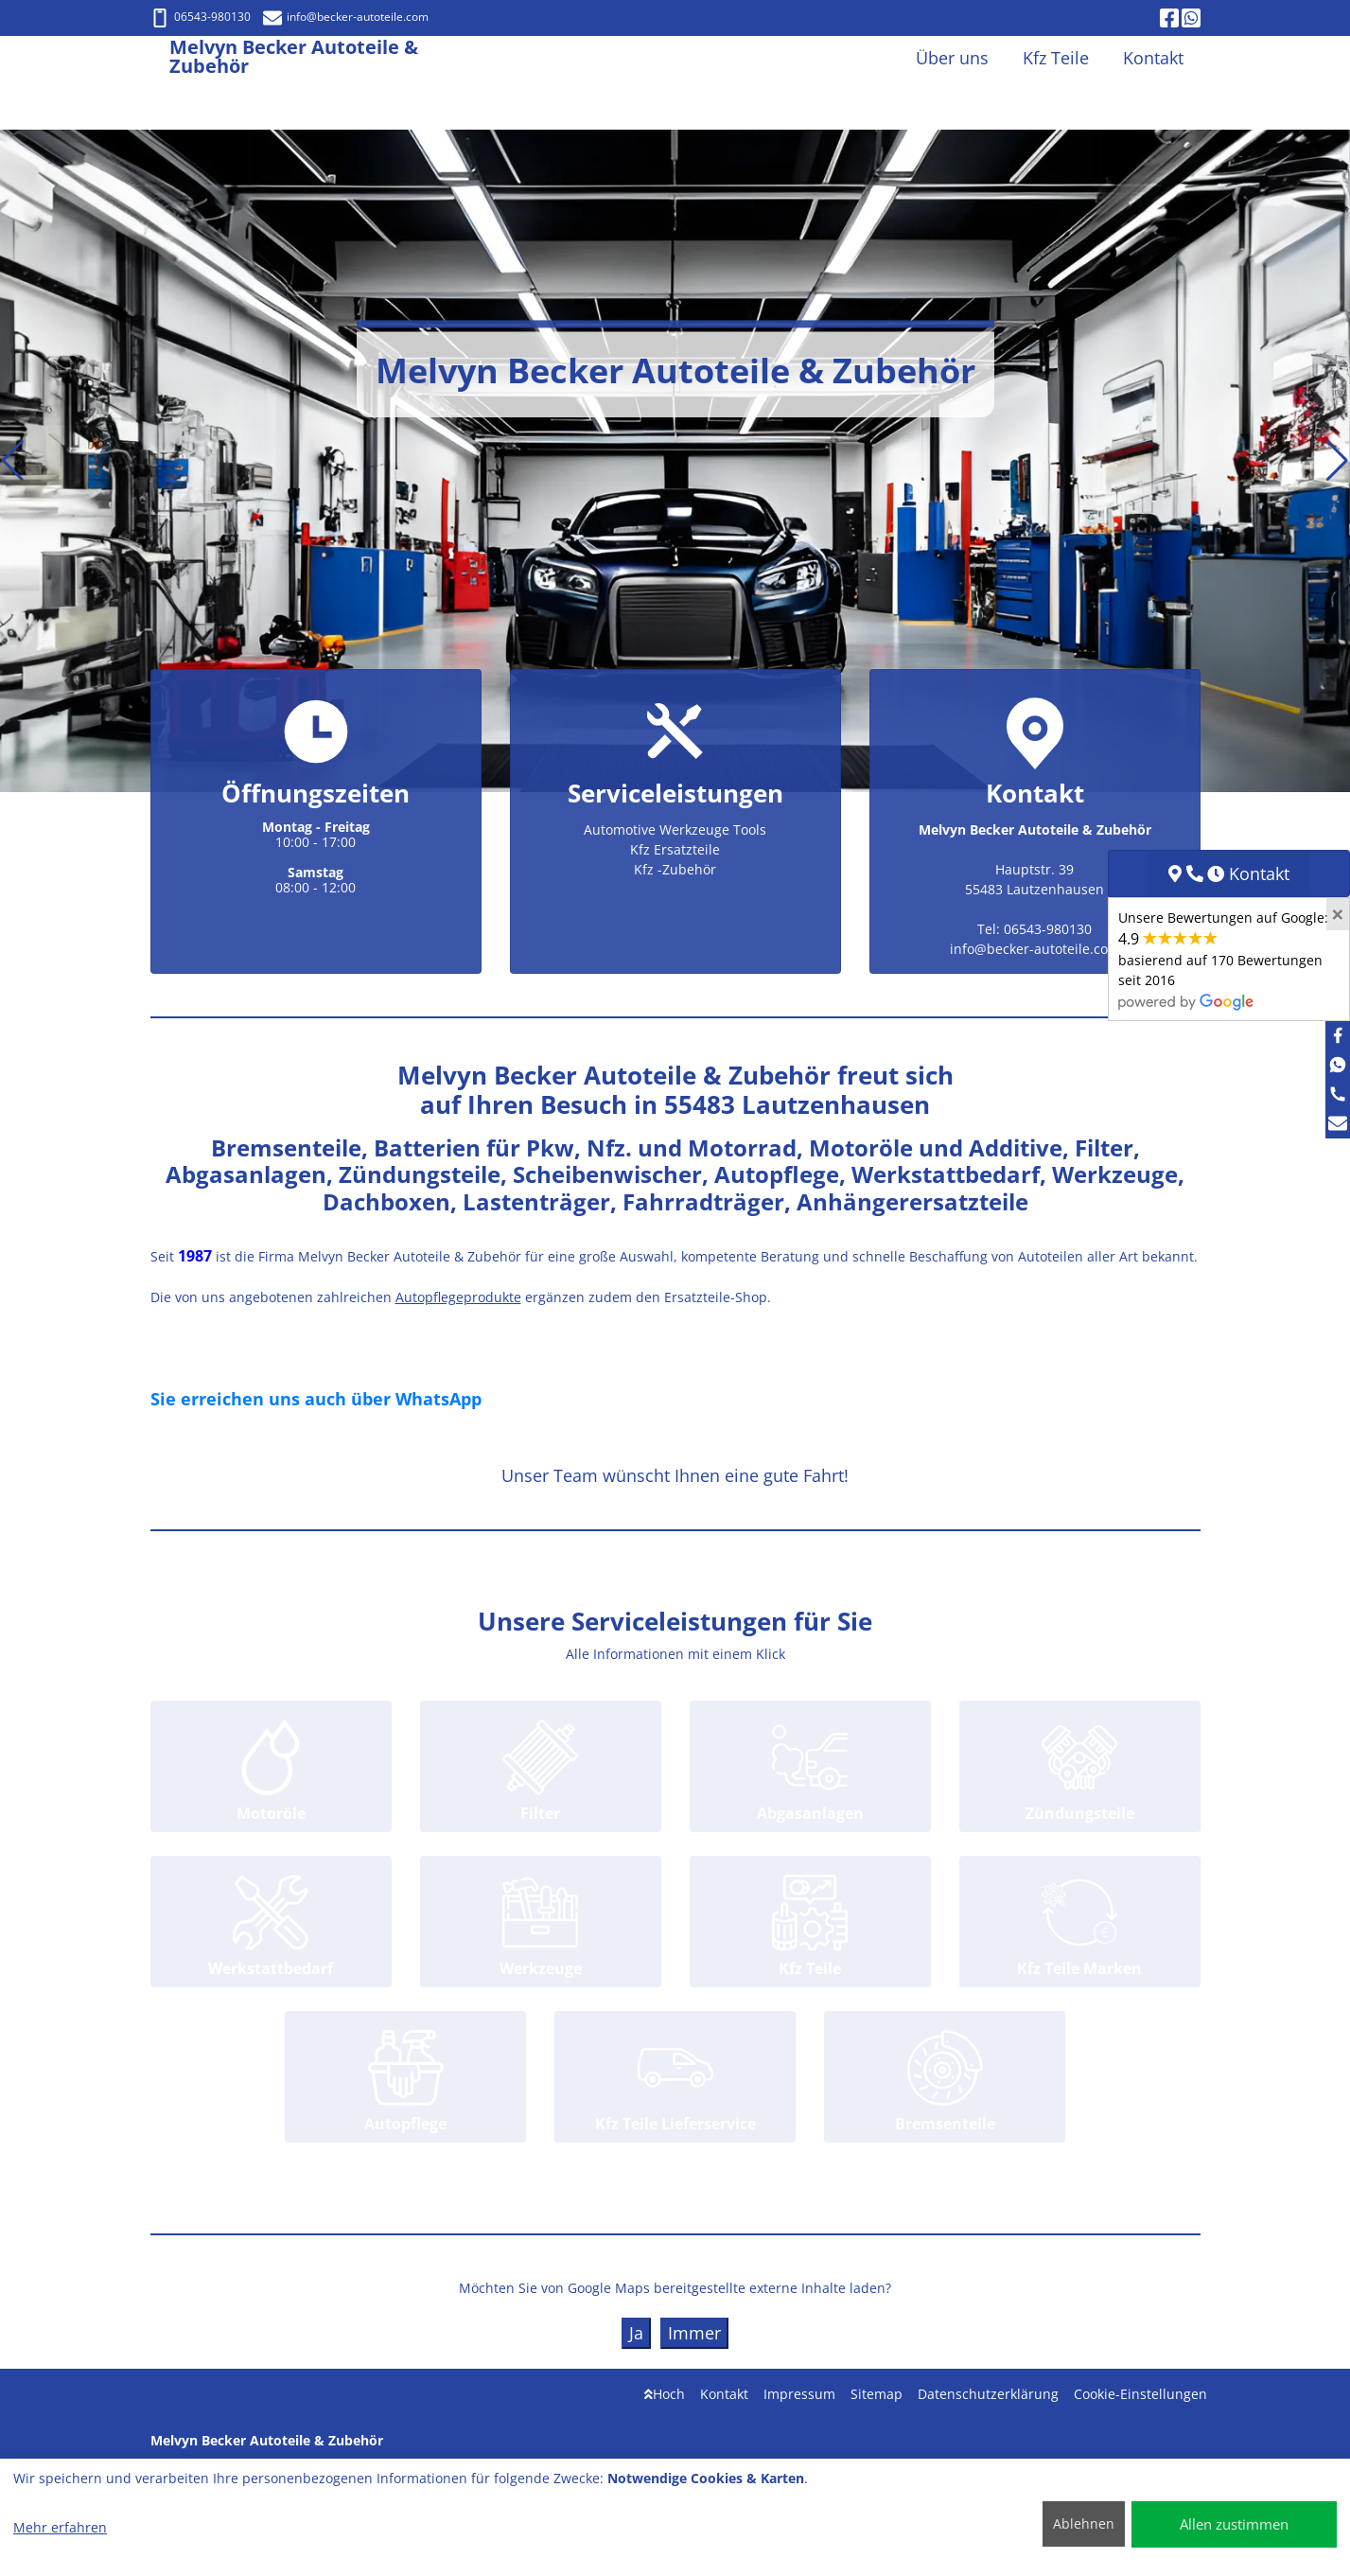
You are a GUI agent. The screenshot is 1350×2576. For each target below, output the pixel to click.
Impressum (799, 2394)
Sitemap (876, 2394)
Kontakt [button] (1153, 57)
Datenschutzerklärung (988, 2394)
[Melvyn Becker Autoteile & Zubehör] (159, 58)
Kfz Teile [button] (1056, 57)
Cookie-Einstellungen (1140, 2394)
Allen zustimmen (1234, 2523)
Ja (636, 2332)
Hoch (664, 2394)
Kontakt (724, 2394)
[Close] (1337, 914)
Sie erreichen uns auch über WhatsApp (316, 1398)
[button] (13, 461)
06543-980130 (200, 17)
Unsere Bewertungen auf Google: (1223, 959)
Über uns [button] (952, 57)
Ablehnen (1083, 2523)
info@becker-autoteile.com (346, 17)
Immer (694, 2332)
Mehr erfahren (60, 2527)
